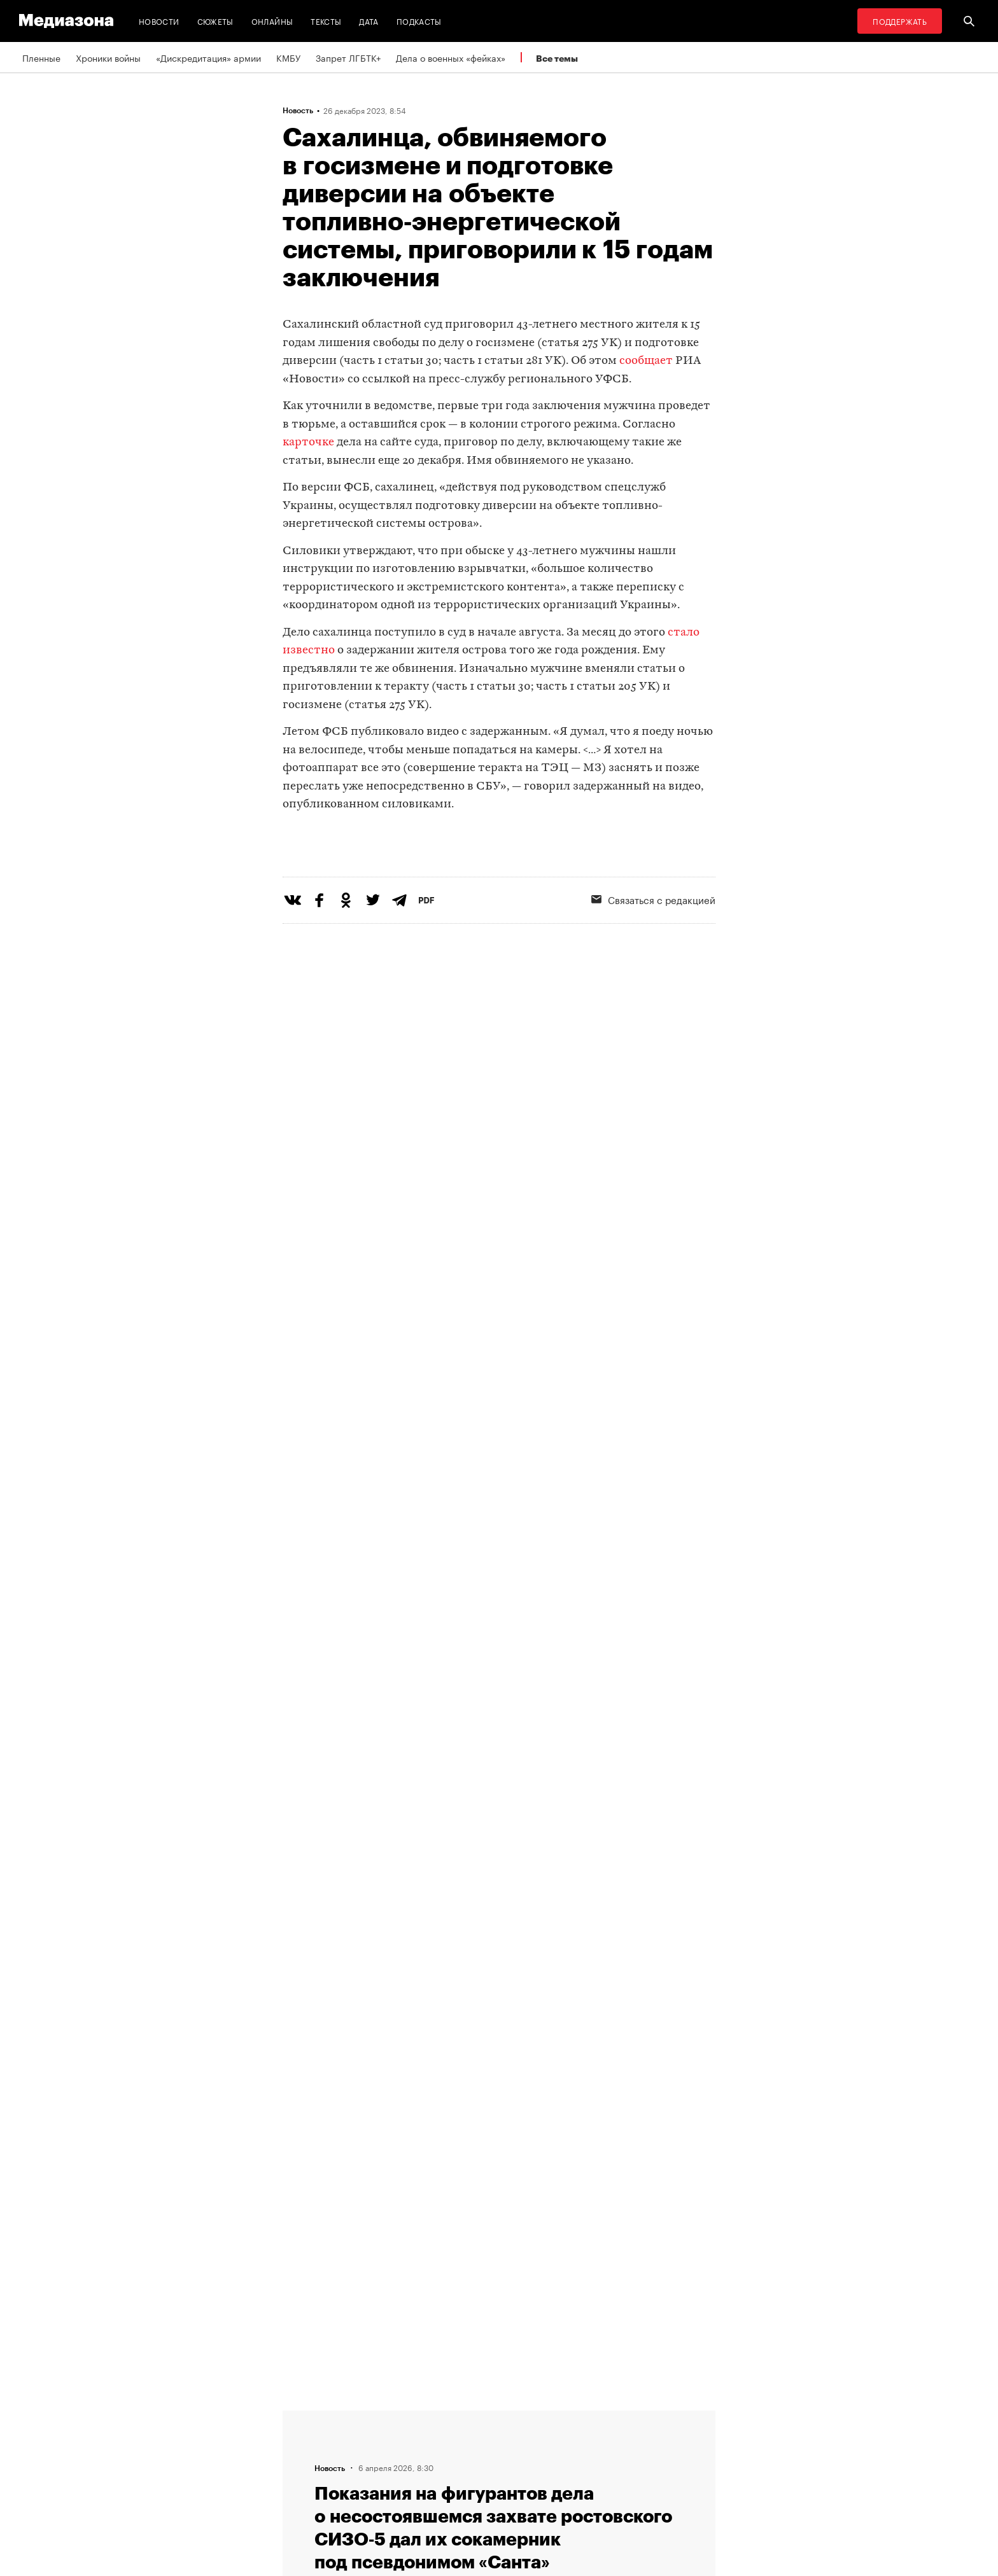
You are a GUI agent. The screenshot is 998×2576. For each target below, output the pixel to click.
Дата (368, 21)
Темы (297, 2488)
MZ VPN (459, 2464)
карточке (308, 442)
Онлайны (272, 21)
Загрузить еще (499, 2032)
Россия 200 (468, 2488)
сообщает (646, 361)
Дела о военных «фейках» (450, 57)
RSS (457, 2416)
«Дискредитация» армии (208, 57)
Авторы (302, 2464)
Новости (159, 21)
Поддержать (900, 21)
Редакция (306, 2416)
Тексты (326, 21)
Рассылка (463, 2440)
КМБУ (288, 57)
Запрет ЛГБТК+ (348, 57)
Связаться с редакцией (653, 951)
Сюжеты (215, 21)
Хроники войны (108, 57)
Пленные (41, 57)
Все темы (557, 58)
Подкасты (419, 21)
